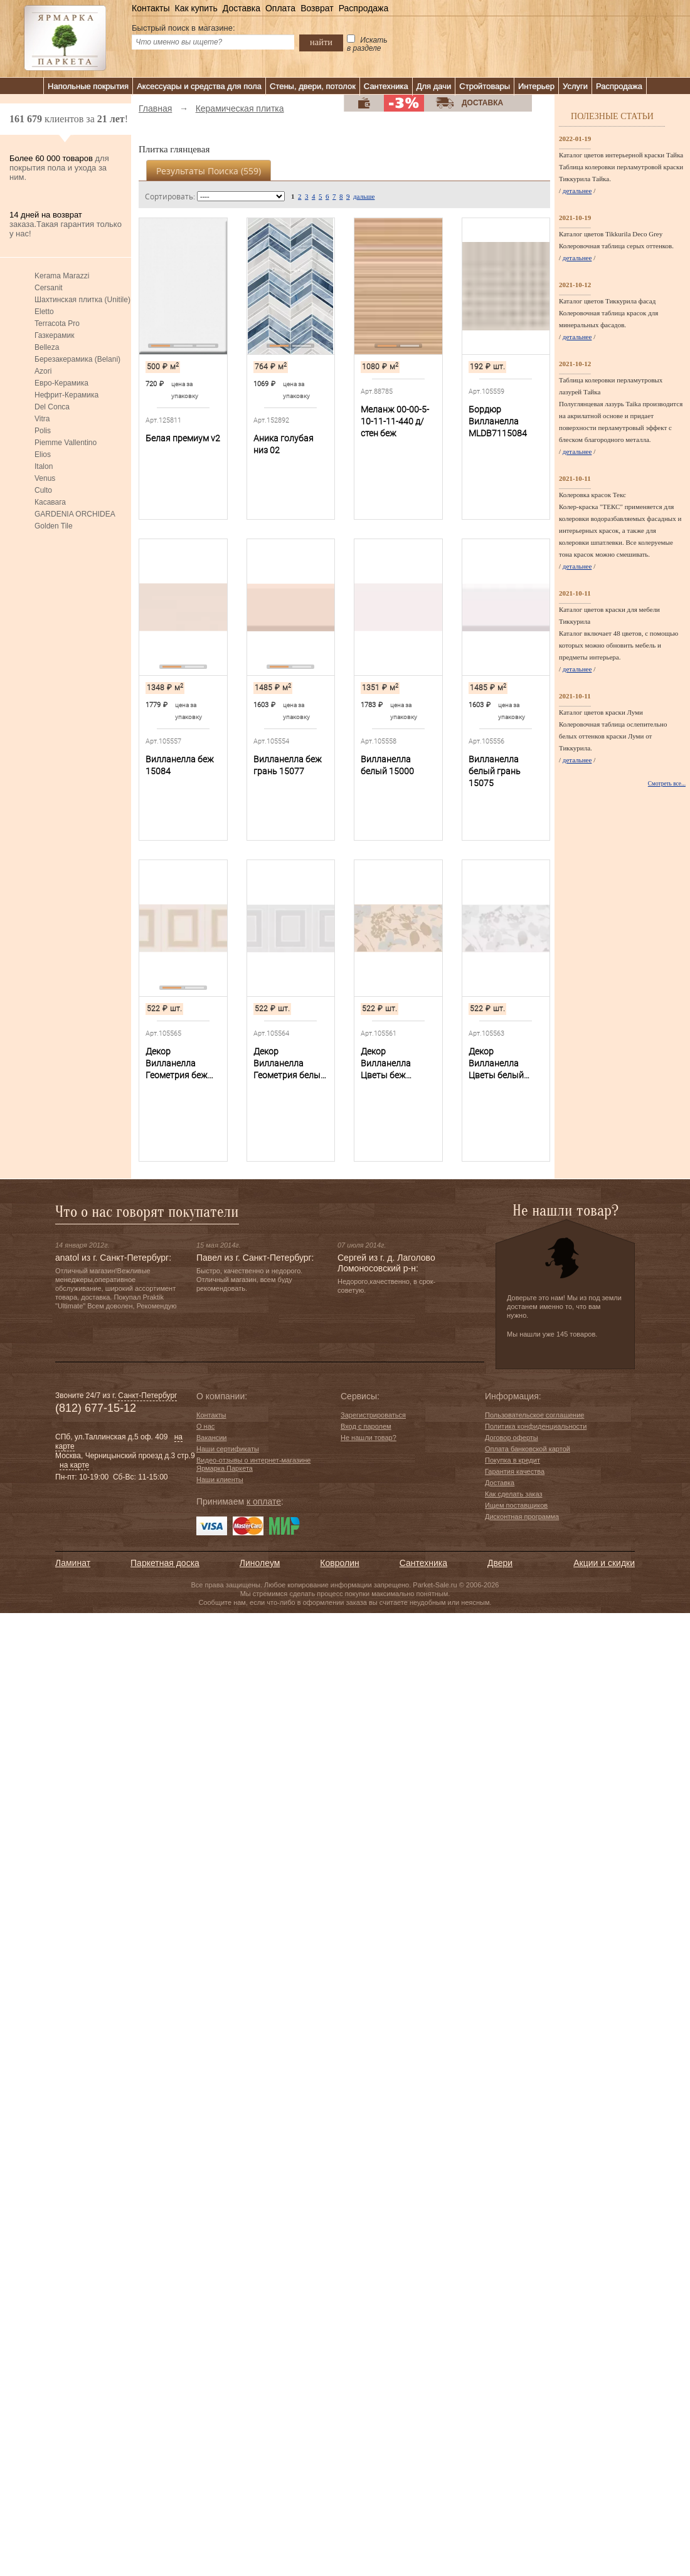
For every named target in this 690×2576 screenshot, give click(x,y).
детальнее (577, 190)
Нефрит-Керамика (66, 395)
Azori (42, 371)
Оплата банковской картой (527, 1449)
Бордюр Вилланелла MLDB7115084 (498, 421)
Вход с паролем (366, 1426)
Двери (499, 1563)
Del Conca (52, 406)
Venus (44, 478)
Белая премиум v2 (183, 438)
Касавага (50, 502)
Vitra (42, 418)
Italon (43, 466)
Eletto (44, 311)
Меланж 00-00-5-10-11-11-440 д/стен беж (395, 421)
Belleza (46, 347)
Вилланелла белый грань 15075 (495, 771)
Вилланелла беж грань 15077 (287, 765)
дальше (363, 196)
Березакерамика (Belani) (77, 359)
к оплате (264, 1501)
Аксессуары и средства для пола (199, 86)
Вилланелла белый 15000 (387, 765)
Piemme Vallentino (65, 442)
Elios (42, 454)
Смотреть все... (667, 784)
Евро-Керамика (61, 383)
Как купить (195, 8)
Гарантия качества (514, 1471)
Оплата (280, 8)
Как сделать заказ (513, 1494)
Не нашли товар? (368, 1437)
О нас (205, 1426)
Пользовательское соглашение (534, 1415)
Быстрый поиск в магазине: (183, 28)
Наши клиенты (219, 1479)
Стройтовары (484, 86)
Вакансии (211, 1437)
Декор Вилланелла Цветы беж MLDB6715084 (390, 1063)
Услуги (575, 86)
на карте (74, 1465)
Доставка (241, 8)
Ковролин (339, 1563)
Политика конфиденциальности (535, 1426)
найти (321, 42)
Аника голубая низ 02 (283, 444)
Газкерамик (54, 335)
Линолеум (260, 1563)
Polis (42, 430)
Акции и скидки (604, 1563)
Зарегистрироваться (373, 1415)
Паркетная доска (164, 1563)
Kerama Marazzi (61, 275)
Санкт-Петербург (147, 1395)
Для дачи (434, 86)
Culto (43, 490)
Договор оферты (511, 1437)
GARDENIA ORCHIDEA (74, 514)
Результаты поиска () (208, 171)
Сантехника (386, 86)
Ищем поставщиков (516, 1505)
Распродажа (364, 8)
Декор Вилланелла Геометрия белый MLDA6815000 (289, 1063)
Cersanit (48, 287)
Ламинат (72, 1563)
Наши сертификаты (227, 1449)
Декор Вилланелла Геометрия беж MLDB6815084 (177, 1063)
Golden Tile (53, 526)
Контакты (150, 8)
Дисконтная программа (522, 1516)
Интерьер (536, 86)
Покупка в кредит (512, 1460)
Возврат (317, 8)
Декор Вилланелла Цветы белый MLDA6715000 (498, 1063)
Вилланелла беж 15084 (180, 765)
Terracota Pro (57, 323)
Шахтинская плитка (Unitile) (82, 299)
